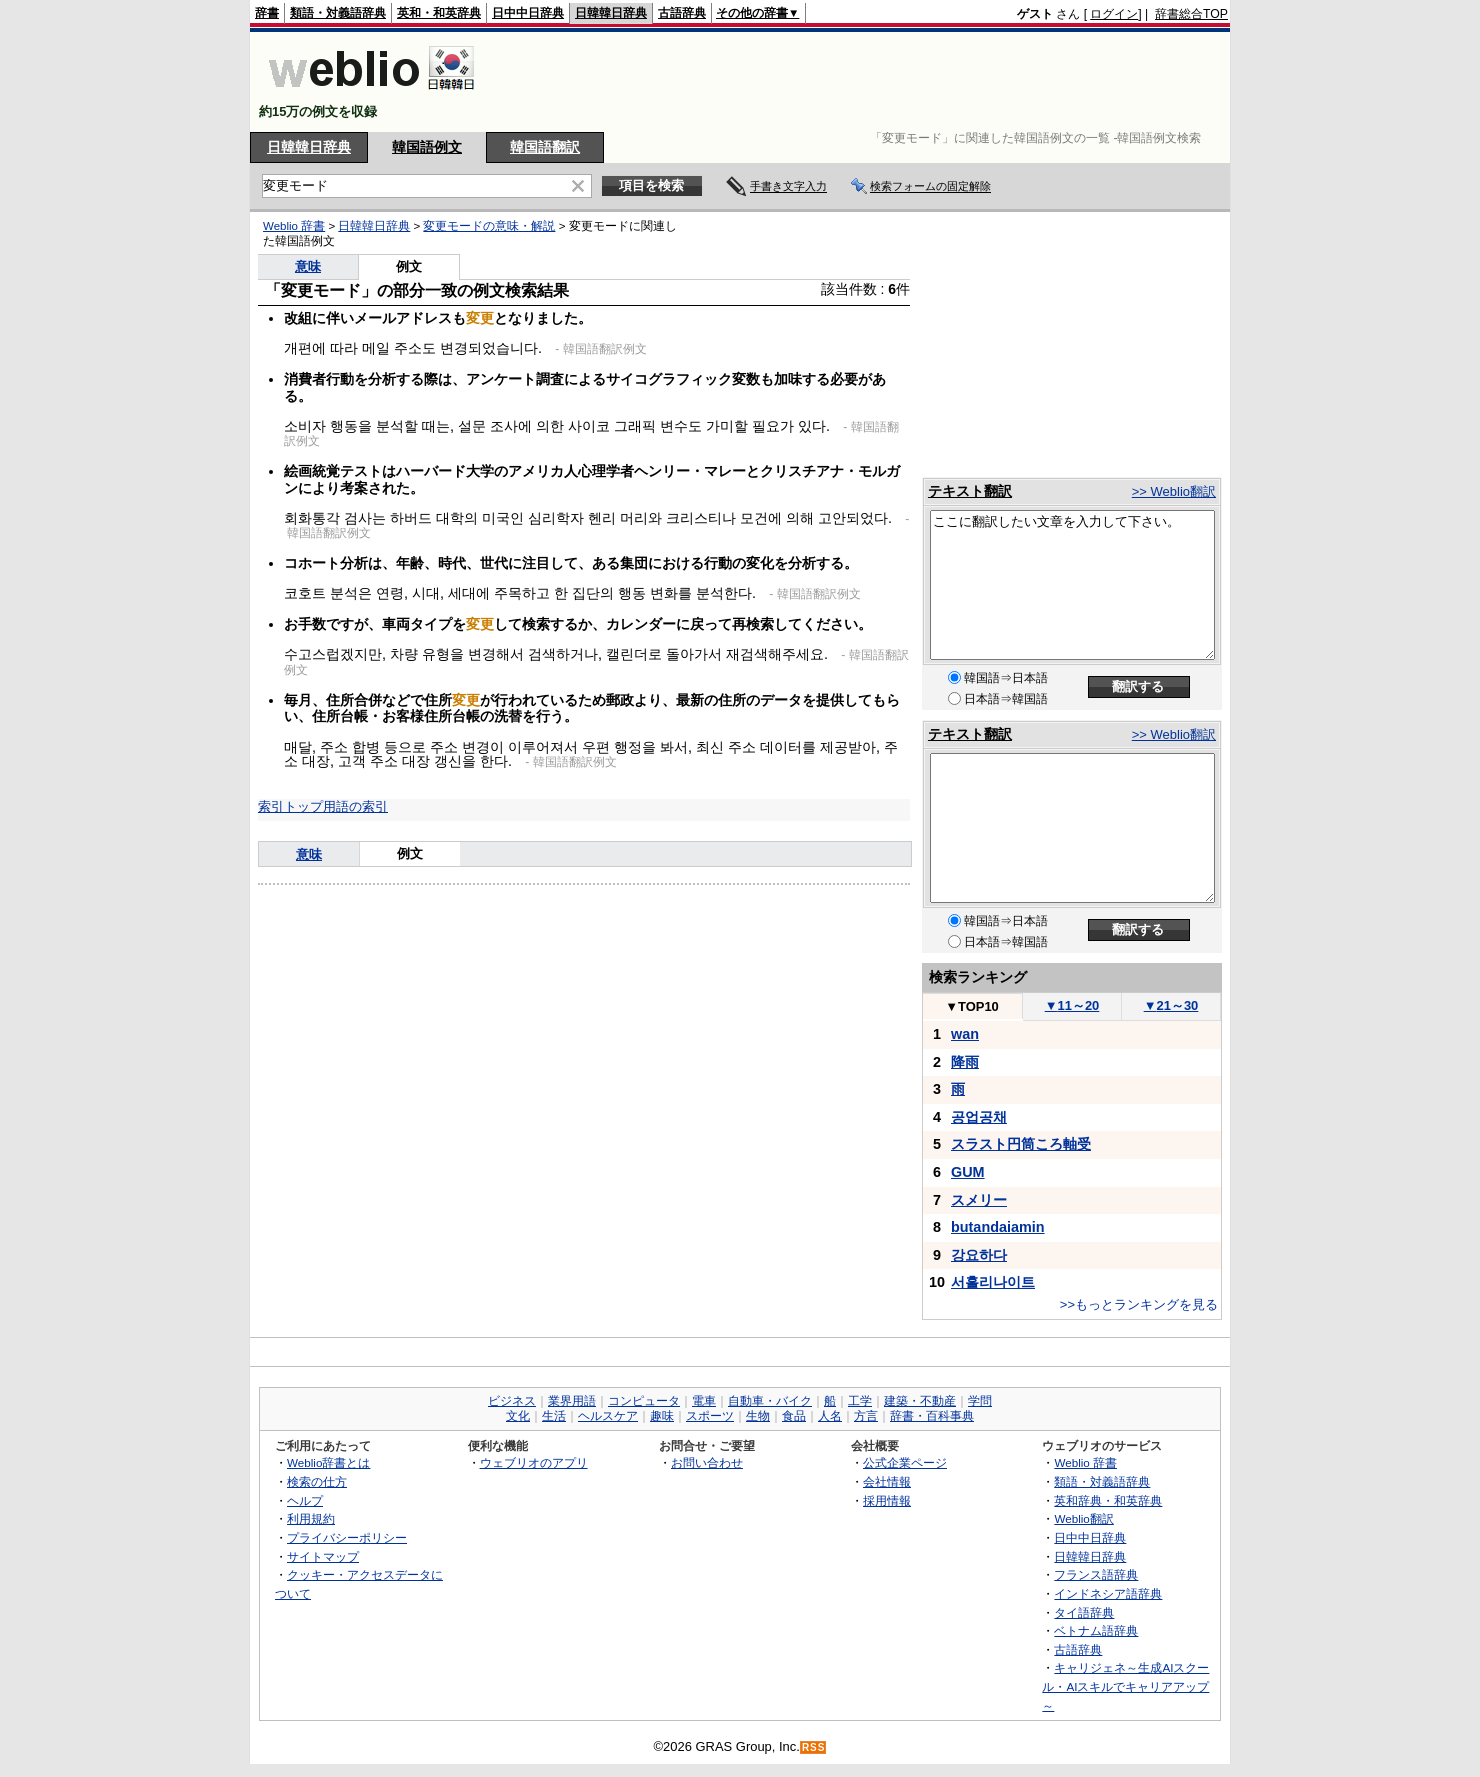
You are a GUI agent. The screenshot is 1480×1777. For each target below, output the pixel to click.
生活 (554, 1416)
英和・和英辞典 (439, 13)
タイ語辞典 (1084, 1612)
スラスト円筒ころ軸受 (1021, 1144)
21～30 (1171, 1005)
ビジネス (512, 1401)
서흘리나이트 (993, 1282)
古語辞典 (682, 13)
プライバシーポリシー (347, 1537)
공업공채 (979, 1117)
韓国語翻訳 (545, 147)
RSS (814, 1747)
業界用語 (572, 1401)
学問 (980, 1401)
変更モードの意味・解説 (489, 226)
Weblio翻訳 (1083, 1518)
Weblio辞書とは (328, 1462)
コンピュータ (644, 1401)
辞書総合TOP (1191, 14)
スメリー (979, 1200)
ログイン (1114, 14)
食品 (794, 1416)
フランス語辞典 (1096, 1574)
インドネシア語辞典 (1108, 1593)
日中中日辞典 (528, 13)
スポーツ (710, 1416)
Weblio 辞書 (294, 226)
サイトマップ (323, 1556)
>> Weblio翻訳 (1174, 491)
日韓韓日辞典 (611, 13)
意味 (308, 266)
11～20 (1072, 1005)
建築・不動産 (920, 1401)
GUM (968, 1172)
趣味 (662, 1416)
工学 (860, 1401)
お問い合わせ (707, 1462)
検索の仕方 (317, 1481)
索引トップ (290, 806)
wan (965, 1034)
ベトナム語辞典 (1096, 1630)
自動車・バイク (770, 1401)
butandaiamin (998, 1227)
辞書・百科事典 (932, 1416)
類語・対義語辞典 (338, 13)
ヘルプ (305, 1500)
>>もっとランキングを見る (1139, 1304)
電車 (704, 1401)
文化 (518, 1416)
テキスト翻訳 (970, 491)
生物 (758, 1416)
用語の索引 (355, 806)
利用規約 (311, 1518)
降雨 (965, 1062)
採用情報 (887, 1500)
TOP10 (972, 1006)
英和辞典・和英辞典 (1108, 1500)
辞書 (267, 13)
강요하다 (979, 1255)
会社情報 (887, 1481)
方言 (866, 1416)
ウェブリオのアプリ (534, 1462)
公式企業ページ (905, 1462)
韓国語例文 (427, 147)
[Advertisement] (864, 82)
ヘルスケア (608, 1416)
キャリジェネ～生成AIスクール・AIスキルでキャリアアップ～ (1125, 1686)
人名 (830, 1416)
